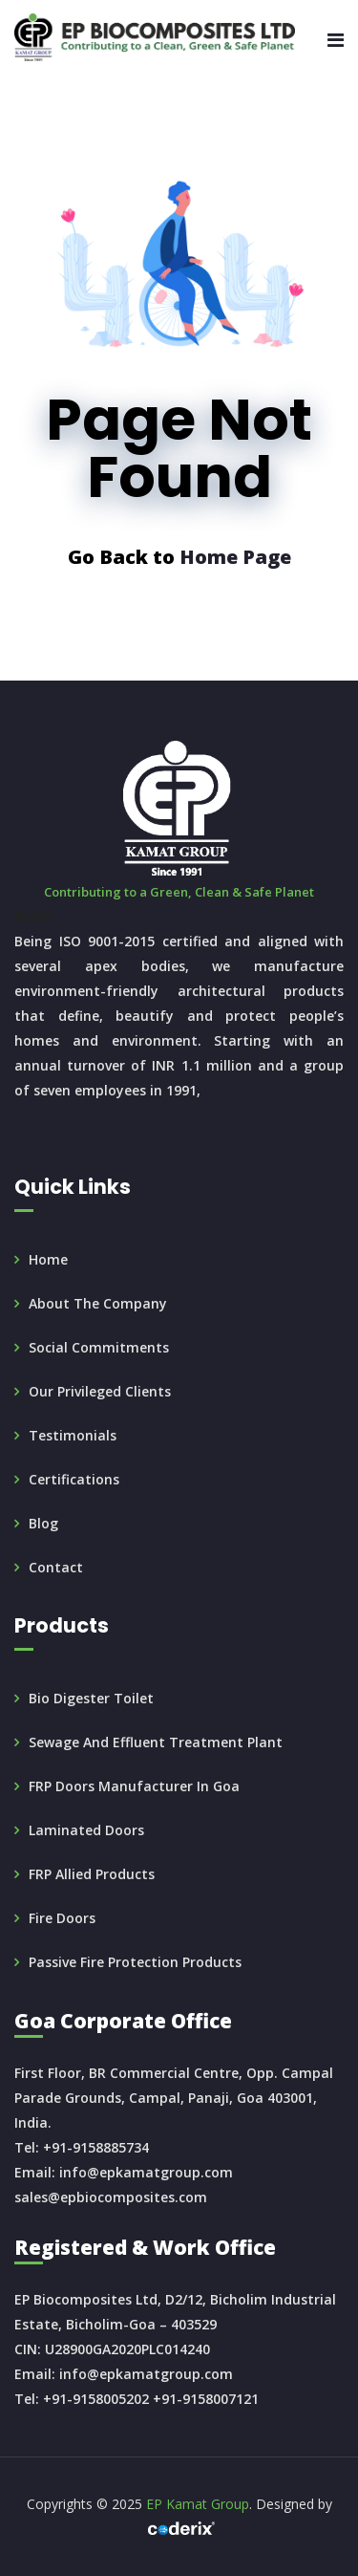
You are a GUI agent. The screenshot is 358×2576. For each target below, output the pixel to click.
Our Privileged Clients (100, 1391)
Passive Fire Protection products (135, 1962)
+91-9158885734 (96, 2147)
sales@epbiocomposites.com (110, 2197)
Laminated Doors (86, 1830)
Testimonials (72, 1435)
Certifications (74, 1479)
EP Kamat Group (197, 2504)
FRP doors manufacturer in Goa (134, 1786)
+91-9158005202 (96, 2399)
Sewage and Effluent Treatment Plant (156, 1742)
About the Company (98, 1303)
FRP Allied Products (92, 1874)
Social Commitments (99, 1347)
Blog (43, 1523)
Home (48, 1259)
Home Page (235, 557)
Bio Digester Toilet (91, 1698)
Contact (56, 1567)
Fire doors (62, 1918)
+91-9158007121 (206, 2399)
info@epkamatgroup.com (146, 2172)
